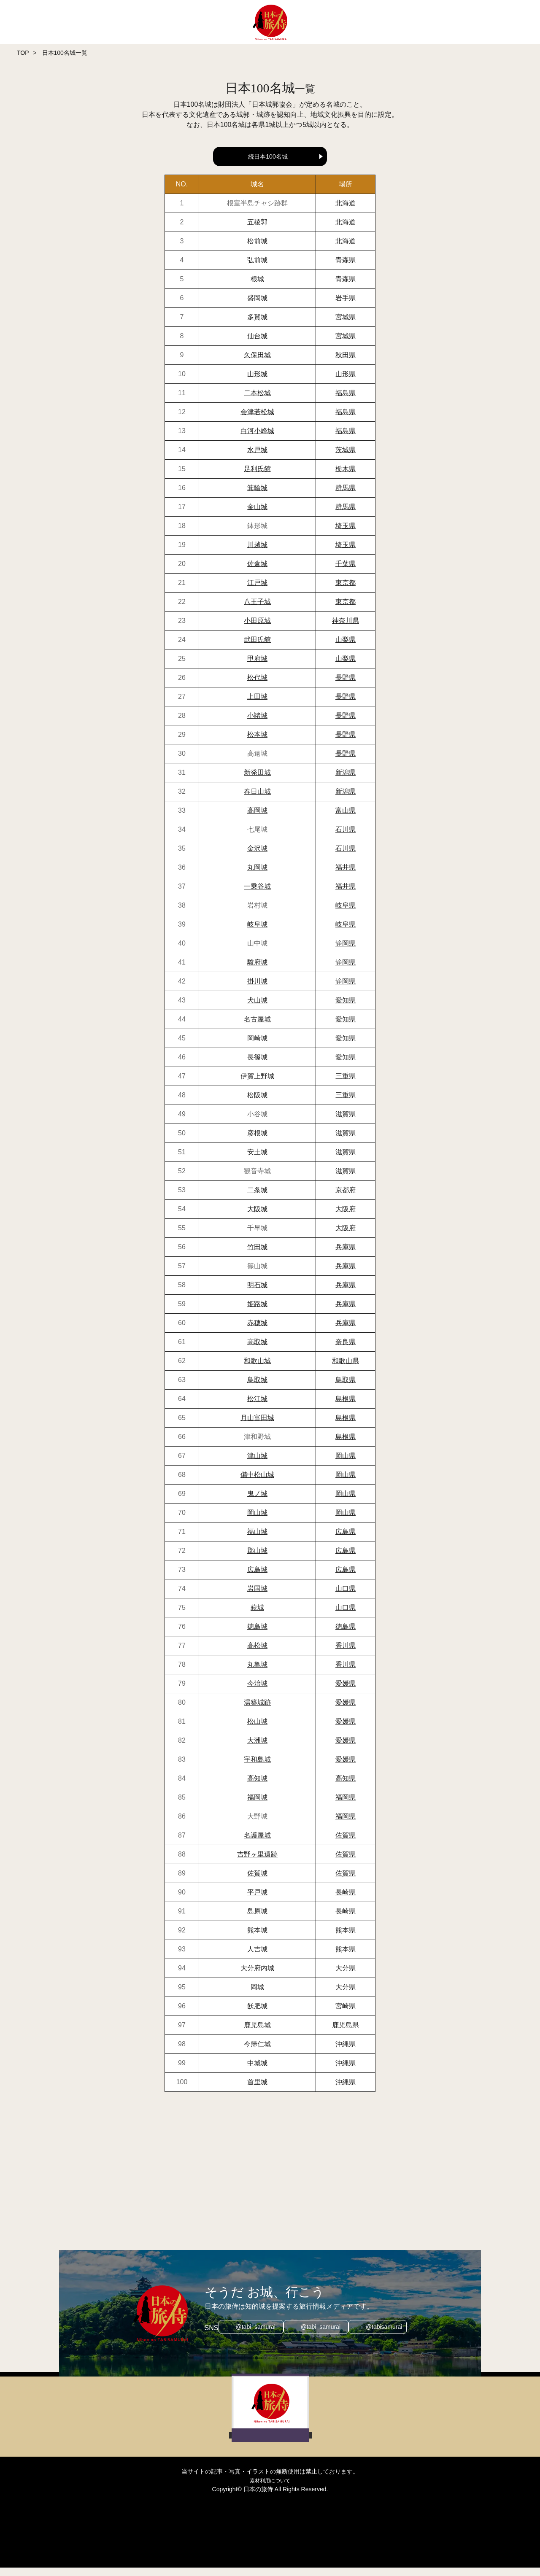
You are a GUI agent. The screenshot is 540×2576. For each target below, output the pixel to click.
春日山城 (257, 799)
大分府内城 (257, 1976)
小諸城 (257, 724)
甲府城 (257, 667)
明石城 (257, 1293)
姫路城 (257, 1312)
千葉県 (345, 572)
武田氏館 (257, 648)
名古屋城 (257, 1027)
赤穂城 (257, 1331)
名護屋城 (257, 1843)
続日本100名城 (267, 156)
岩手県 (345, 306)
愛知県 (345, 1008)
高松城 (257, 1653)
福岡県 (345, 1805)
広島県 (345, 1540)
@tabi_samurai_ (253, 2336)
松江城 (257, 1407)
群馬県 (345, 496)
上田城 (257, 705)
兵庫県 (345, 1255)
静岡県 (345, 951)
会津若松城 (257, 420)
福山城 (257, 1540)
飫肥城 (257, 2014)
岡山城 (257, 1521)
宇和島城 (257, 1767)
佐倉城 (257, 572)
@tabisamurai (388, 2336)
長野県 (345, 686)
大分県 (345, 1976)
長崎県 (345, 1900)
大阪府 (345, 1217)
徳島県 (345, 1634)
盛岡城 (257, 306)
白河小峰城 (257, 439)
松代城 (257, 686)
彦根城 (257, 1141)
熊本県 (345, 1938)
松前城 (257, 249)
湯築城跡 (257, 1710)
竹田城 (257, 1255)
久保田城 (257, 363)
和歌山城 (257, 1369)
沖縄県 (345, 2052)
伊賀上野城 (257, 1084)
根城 (257, 287)
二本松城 (257, 401)
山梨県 (345, 648)
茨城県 (345, 458)
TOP (23, 52)
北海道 (345, 211)
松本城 (257, 742)
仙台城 (257, 344)
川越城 (257, 553)
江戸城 (257, 591)
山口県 (345, 1597)
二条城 (257, 1198)
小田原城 (257, 629)
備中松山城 (257, 1483)
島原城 (257, 1919)
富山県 (345, 818)
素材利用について (270, 2488)
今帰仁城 (257, 2052)
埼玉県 (345, 534)
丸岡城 (257, 875)
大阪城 (257, 1217)
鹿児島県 (345, 2033)
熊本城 (257, 1938)
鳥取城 (257, 1388)
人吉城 (257, 1957)
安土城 (257, 1160)
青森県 (345, 268)
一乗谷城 (257, 894)
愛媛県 (345, 1691)
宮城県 (345, 325)
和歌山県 (345, 1369)
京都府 (345, 1198)
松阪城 (257, 1103)
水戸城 (257, 458)
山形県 (345, 382)
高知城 (257, 1786)
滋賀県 (345, 1122)
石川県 (345, 837)
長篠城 (257, 1065)
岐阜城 (257, 932)
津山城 (257, 1464)
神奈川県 (345, 629)
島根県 (345, 1407)
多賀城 (257, 325)
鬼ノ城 (257, 1502)
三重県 (345, 1084)
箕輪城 (257, 496)
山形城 (257, 382)
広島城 (257, 1578)
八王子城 (257, 610)
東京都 (345, 591)
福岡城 (257, 1805)
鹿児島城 (257, 2033)
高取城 (257, 1350)
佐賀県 (345, 1843)
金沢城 (257, 856)
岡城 (257, 1995)
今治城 (257, 1691)
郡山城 (257, 1559)
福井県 (345, 875)
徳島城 (257, 1634)
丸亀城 (257, 1672)
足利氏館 (257, 477)
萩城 (257, 1615)
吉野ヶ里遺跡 (257, 1862)
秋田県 (345, 363)
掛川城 (257, 989)
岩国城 (257, 1597)
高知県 (345, 1786)
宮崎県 (345, 2014)
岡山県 (345, 1464)
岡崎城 (257, 1046)
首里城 (257, 2090)
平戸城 (257, 1900)
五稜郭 (257, 230)
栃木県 (345, 477)
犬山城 (257, 1008)
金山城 (257, 515)
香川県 (345, 1653)
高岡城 (257, 818)
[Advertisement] (270, 2180)
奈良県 (345, 1350)
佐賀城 (257, 1881)
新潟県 (345, 780)
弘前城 (257, 268)
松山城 (257, 1729)
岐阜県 (345, 913)
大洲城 (257, 1748)
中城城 (257, 2071)
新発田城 (257, 780)
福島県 (345, 401)
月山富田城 (257, 1426)
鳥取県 (345, 1388)
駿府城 (257, 970)
